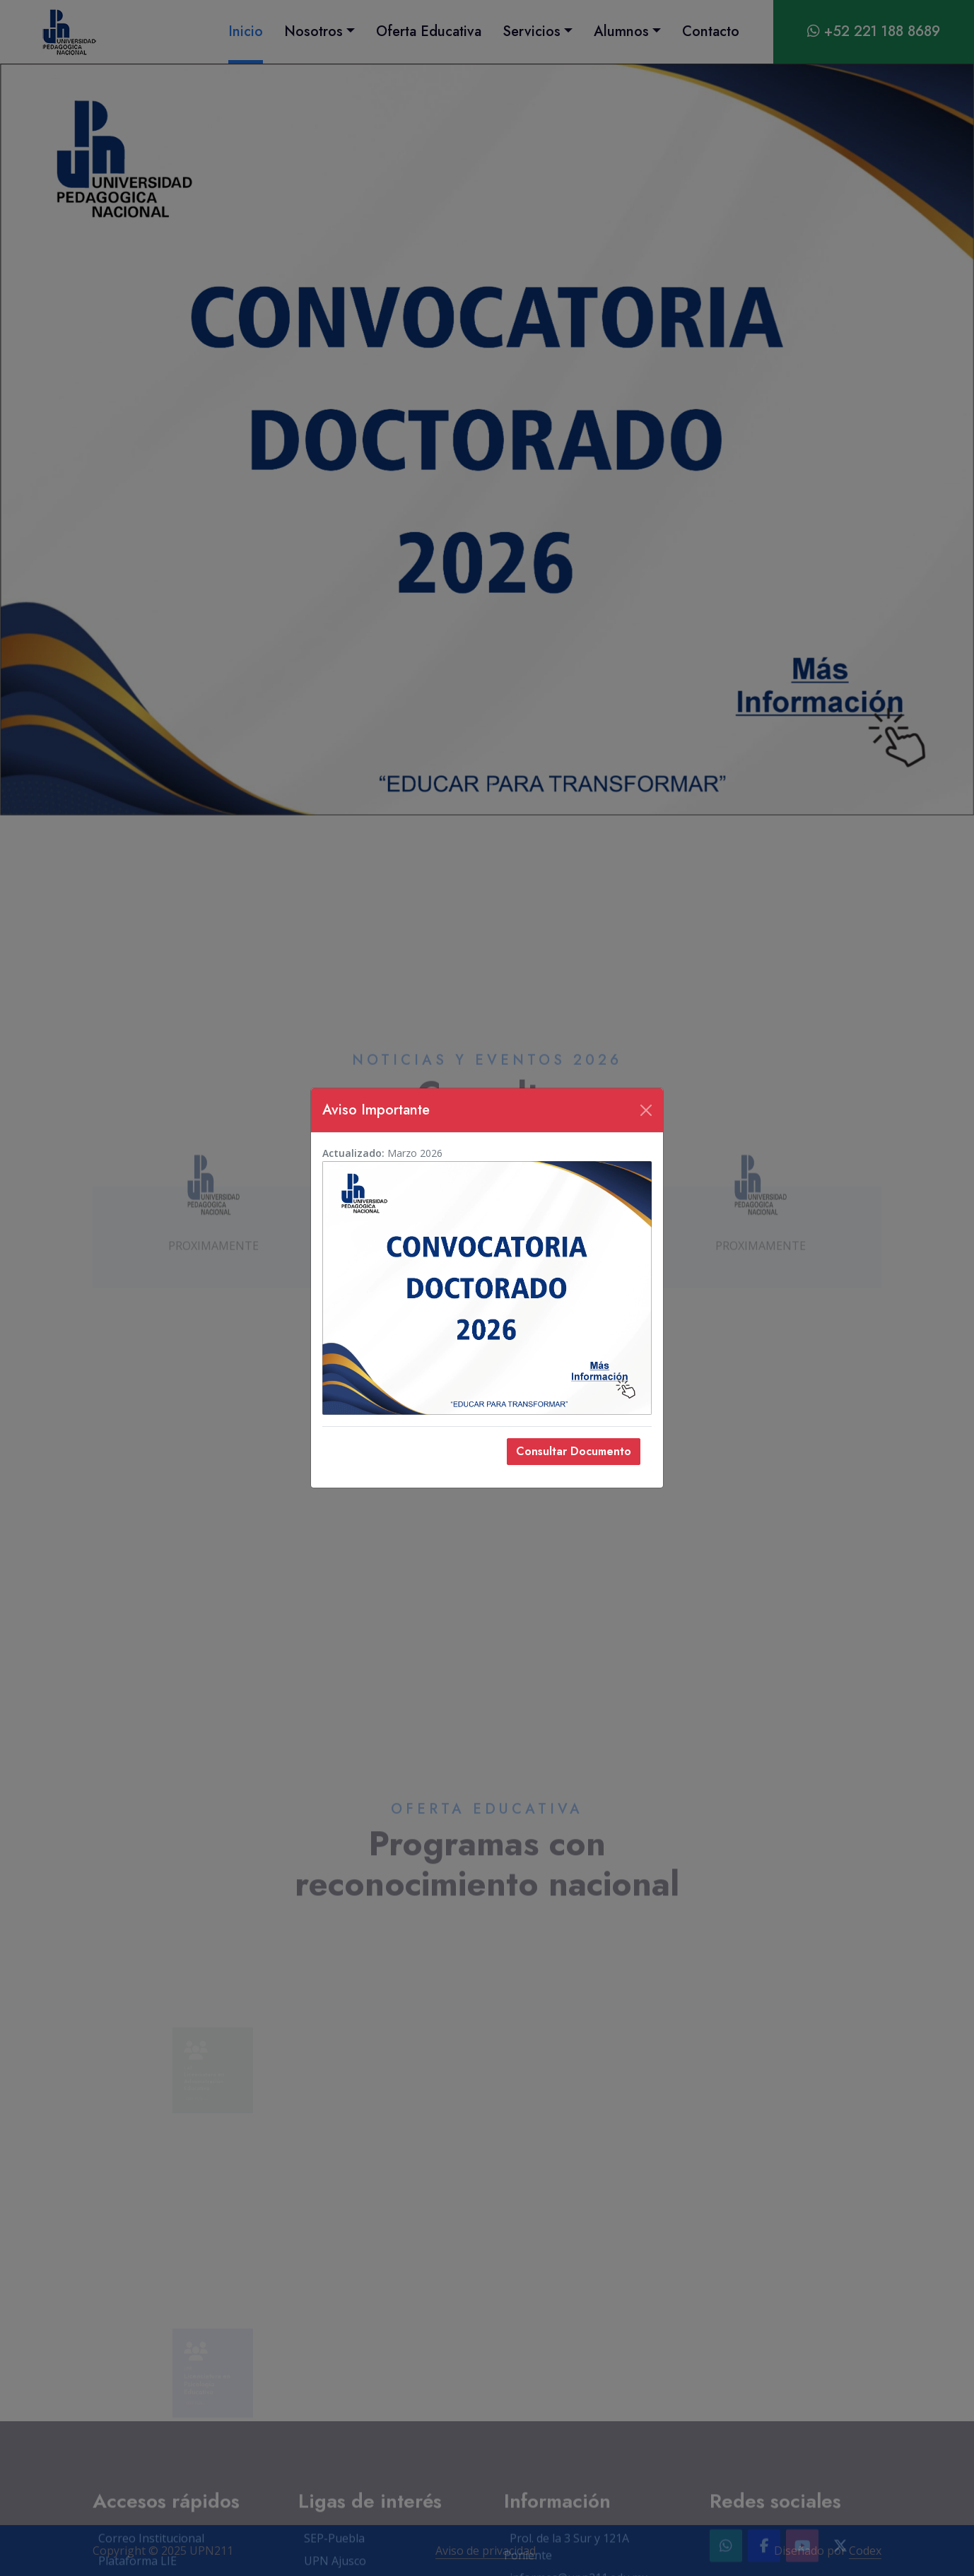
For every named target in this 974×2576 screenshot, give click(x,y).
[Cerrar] (646, 1110)
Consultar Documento (573, 1451)
